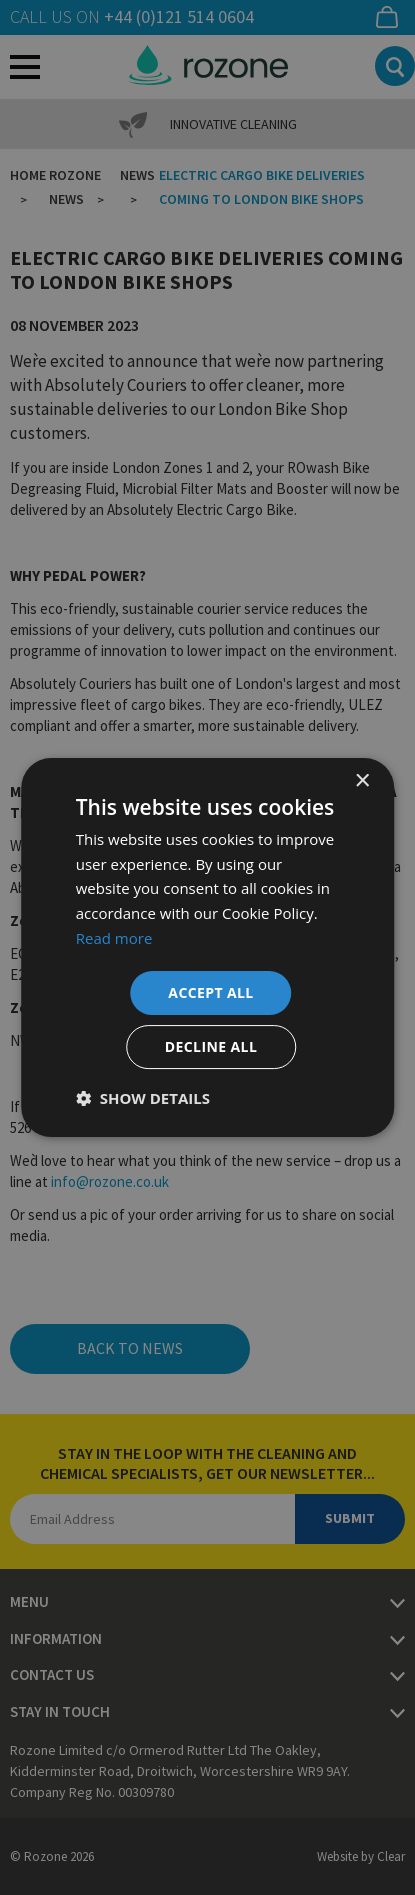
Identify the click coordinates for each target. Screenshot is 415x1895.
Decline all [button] (211, 1046)
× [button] (361, 781)
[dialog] (207, 947)
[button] (143, 1098)
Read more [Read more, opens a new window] (114, 938)
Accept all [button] (210, 992)
